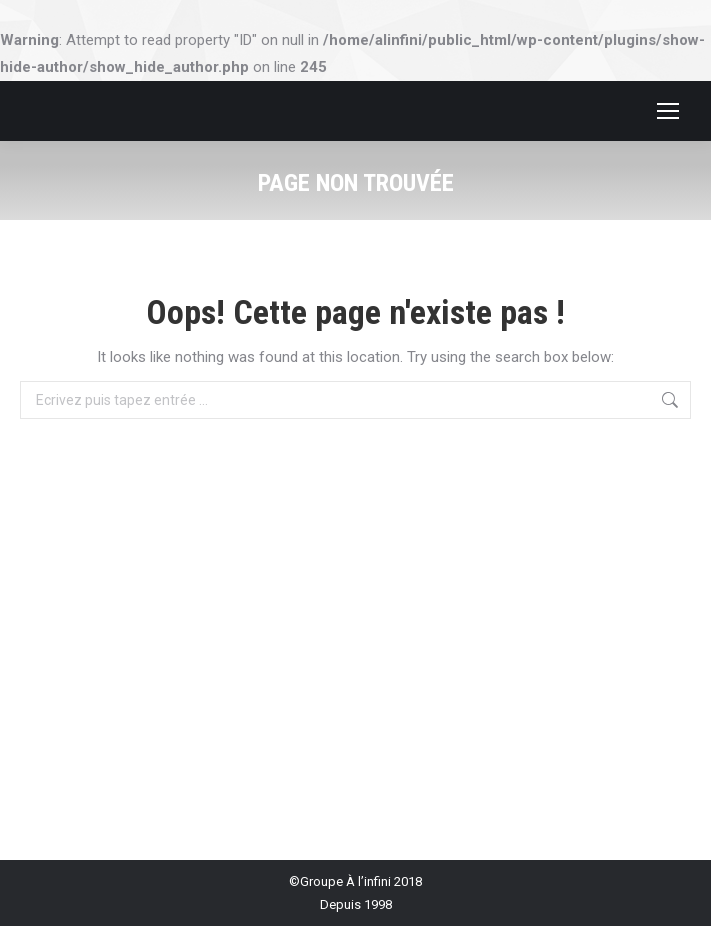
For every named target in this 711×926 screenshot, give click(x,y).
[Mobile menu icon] (668, 111)
